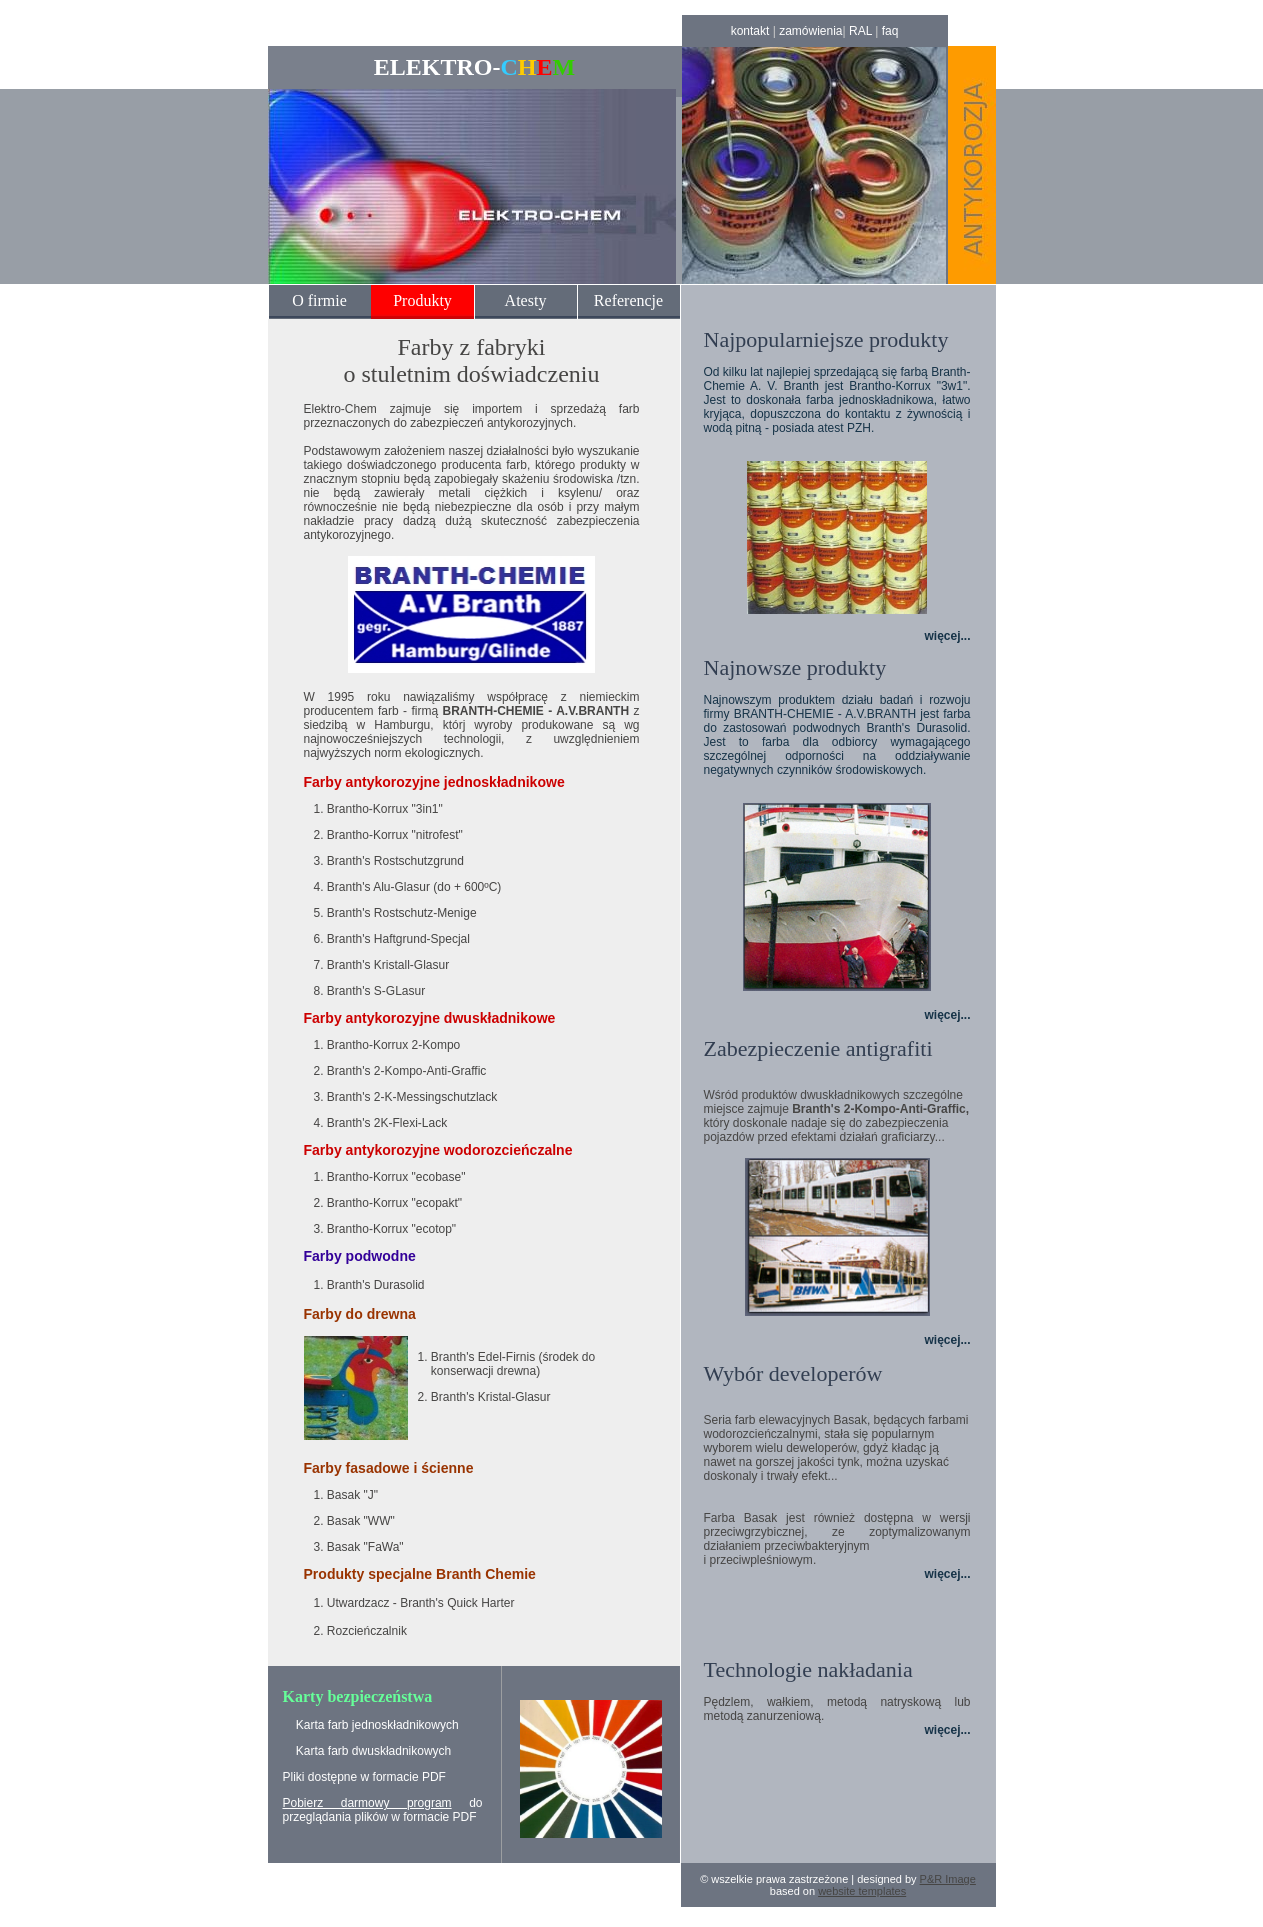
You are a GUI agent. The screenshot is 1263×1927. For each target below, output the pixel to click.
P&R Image (948, 1879)
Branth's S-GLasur (376, 991)
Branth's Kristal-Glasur (491, 1397)
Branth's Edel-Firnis (483, 1357)
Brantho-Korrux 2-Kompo (393, 1045)
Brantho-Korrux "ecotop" (391, 1229)
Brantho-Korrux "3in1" (385, 809)
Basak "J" (352, 1495)
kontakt (750, 31)
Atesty (526, 300)
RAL (860, 31)
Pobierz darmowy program (367, 1803)
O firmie (319, 300)
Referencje (628, 300)
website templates (862, 1891)
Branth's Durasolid (376, 1285)
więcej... (947, 636)
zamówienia (810, 31)
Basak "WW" (361, 1521)
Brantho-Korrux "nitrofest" (395, 835)
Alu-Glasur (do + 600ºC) (436, 887)
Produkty (422, 300)
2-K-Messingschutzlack (434, 1097)
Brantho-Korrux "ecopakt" (394, 1203)
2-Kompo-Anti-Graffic (429, 1071)
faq (890, 31)
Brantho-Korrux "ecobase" (396, 1177)
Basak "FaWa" (365, 1547)
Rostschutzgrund (417, 861)
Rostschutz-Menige (424, 913)
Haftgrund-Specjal (420, 939)
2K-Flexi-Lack (409, 1123)
